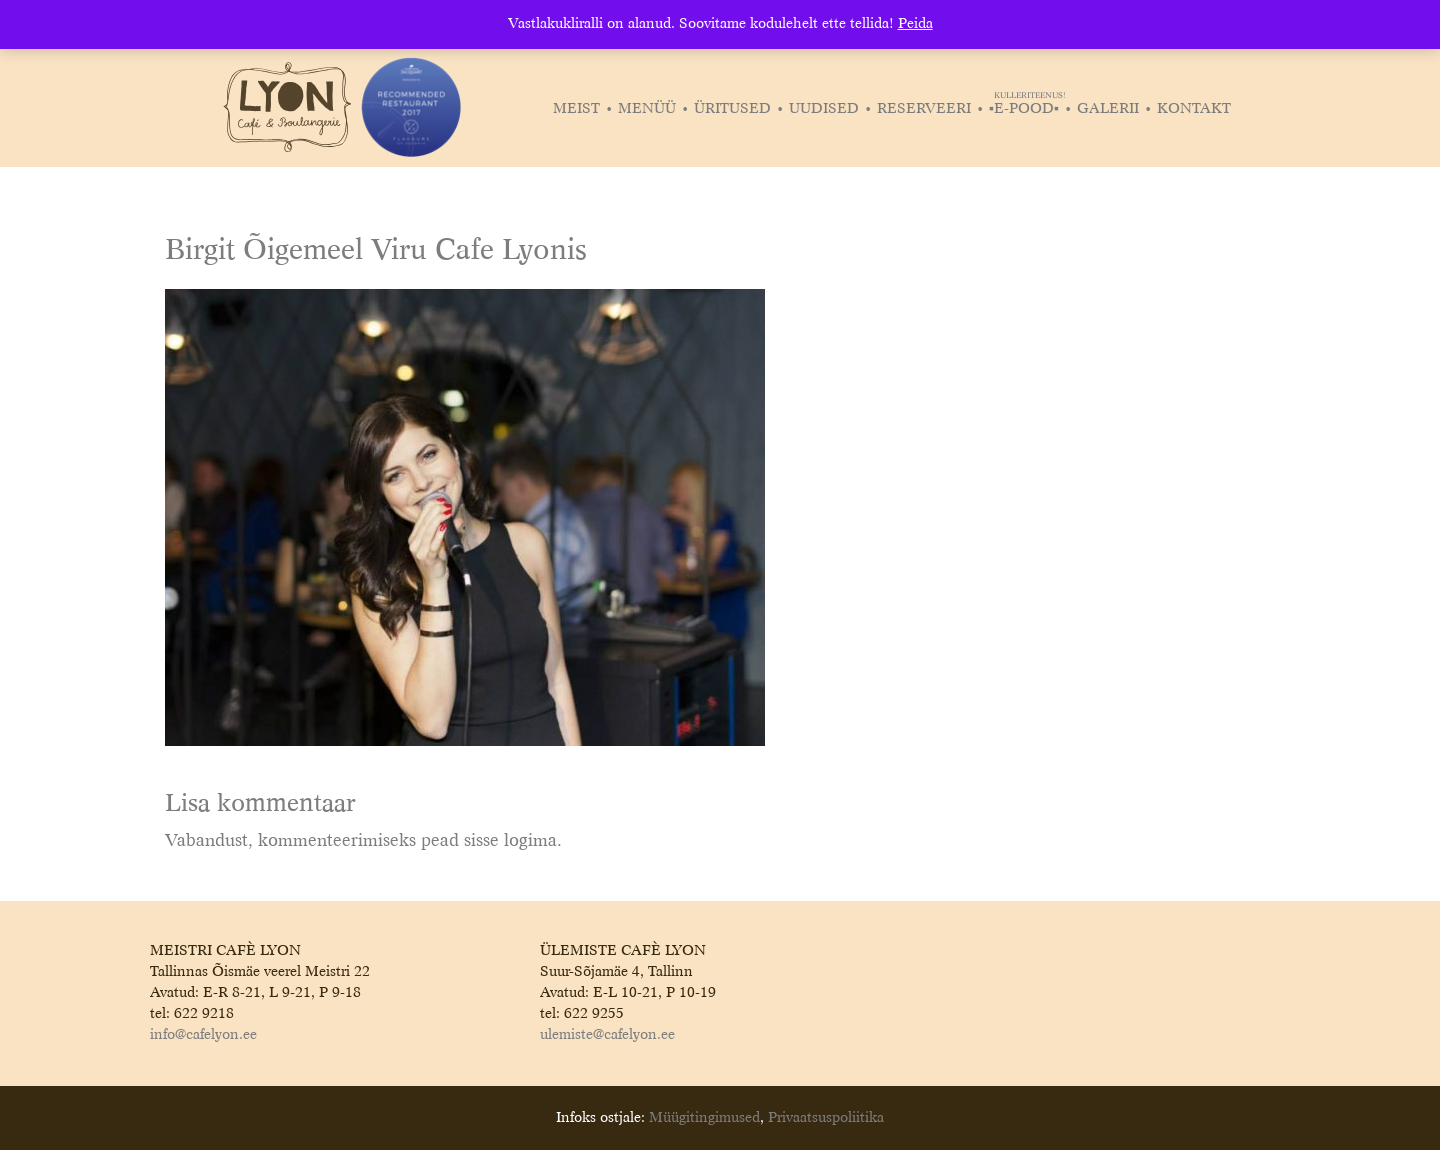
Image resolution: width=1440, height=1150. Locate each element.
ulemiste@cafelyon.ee (607, 1035)
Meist (576, 109)
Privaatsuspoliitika (826, 1118)
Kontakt (1194, 109)
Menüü (647, 109)
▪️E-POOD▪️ (1026, 109)
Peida (915, 24)
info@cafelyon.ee (203, 1035)
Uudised (824, 109)
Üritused (732, 109)
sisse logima (510, 841)
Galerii (1108, 109)
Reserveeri (924, 109)
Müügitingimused (704, 1118)
